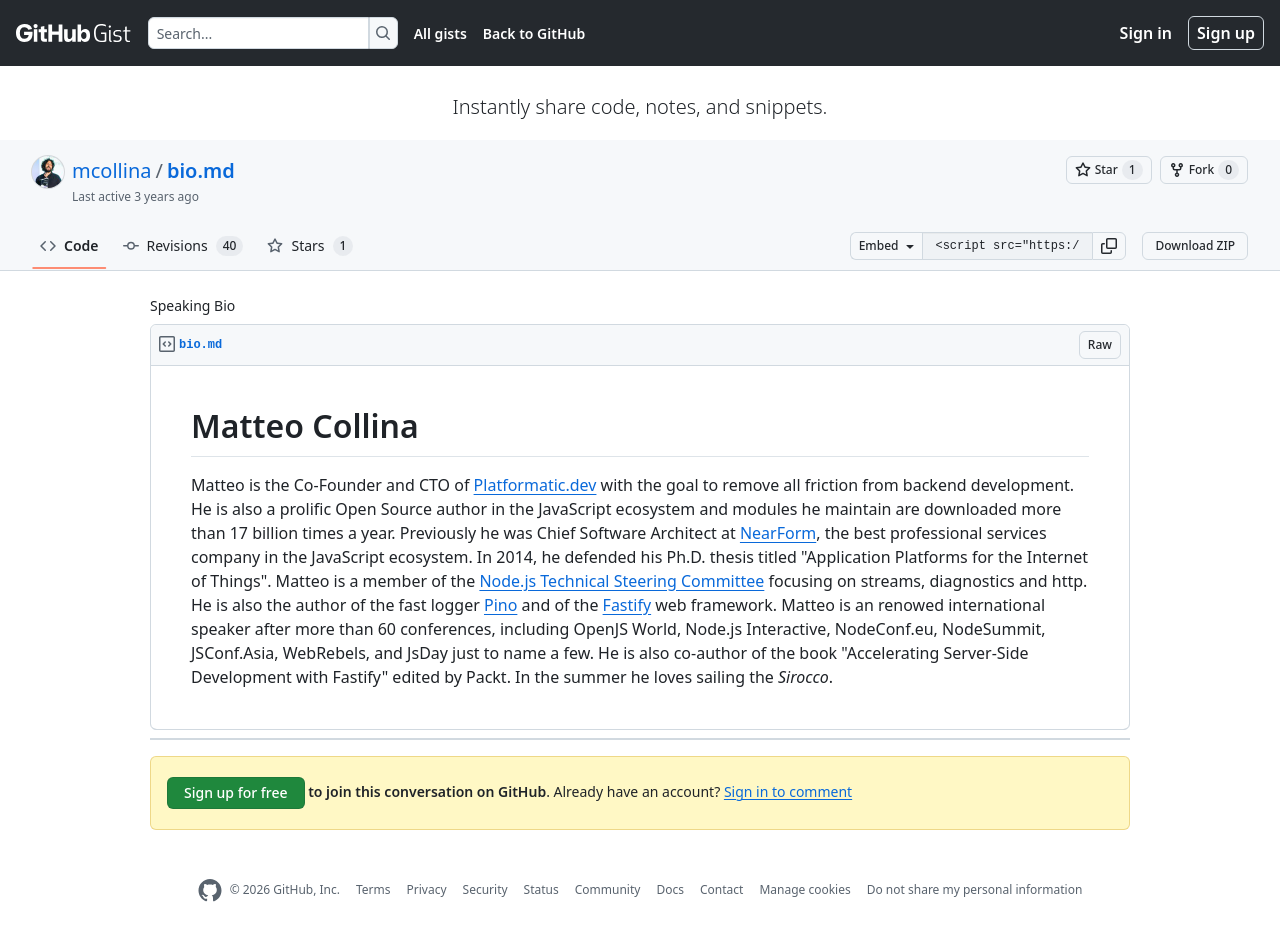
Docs (670, 889)
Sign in (1146, 33)
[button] (1109, 246)
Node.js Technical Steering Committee (621, 581)
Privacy (427, 889)
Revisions (183, 246)
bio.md (201, 170)
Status (541, 889)
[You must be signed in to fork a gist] (1204, 170)
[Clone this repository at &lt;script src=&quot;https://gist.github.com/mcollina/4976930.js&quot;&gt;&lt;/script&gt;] (1007, 246)
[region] (640, 548)
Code (69, 245)
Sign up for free (236, 792)
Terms (373, 889)
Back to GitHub (534, 33)
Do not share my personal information (975, 889)
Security (485, 889)
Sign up (1226, 33)
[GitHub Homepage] (210, 890)
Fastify (627, 605)
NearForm (778, 533)
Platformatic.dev (535, 485)
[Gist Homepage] (74, 33)
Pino (500, 605)
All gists (440, 33)
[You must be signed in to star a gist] (1109, 170)
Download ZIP (1195, 245)
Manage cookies (804, 889)
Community (608, 889)
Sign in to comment (788, 790)
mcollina (111, 170)
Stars (310, 246)
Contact (721, 889)
